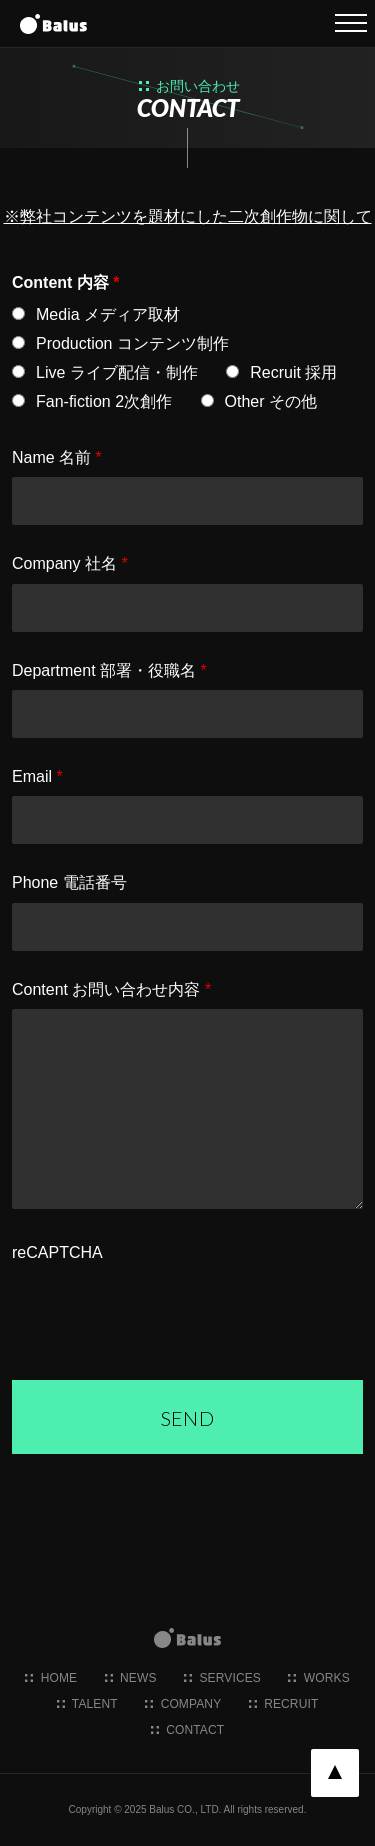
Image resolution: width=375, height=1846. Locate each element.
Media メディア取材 (108, 314)
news (131, 1678)
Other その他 (271, 401)
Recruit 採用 (293, 372)
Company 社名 (70, 563)
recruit (284, 1704)
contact (187, 1730)
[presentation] (164, 1311)
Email (37, 776)
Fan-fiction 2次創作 (104, 401)
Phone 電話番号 (69, 882)
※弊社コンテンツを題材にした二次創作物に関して (188, 216)
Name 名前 (57, 457)
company (183, 1704)
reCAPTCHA (57, 1252)
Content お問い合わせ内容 (111, 989)
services (222, 1678)
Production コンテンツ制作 (132, 343)
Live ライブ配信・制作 (117, 372)
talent (87, 1704)
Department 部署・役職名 (109, 670)
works (318, 1678)
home (51, 1678)
